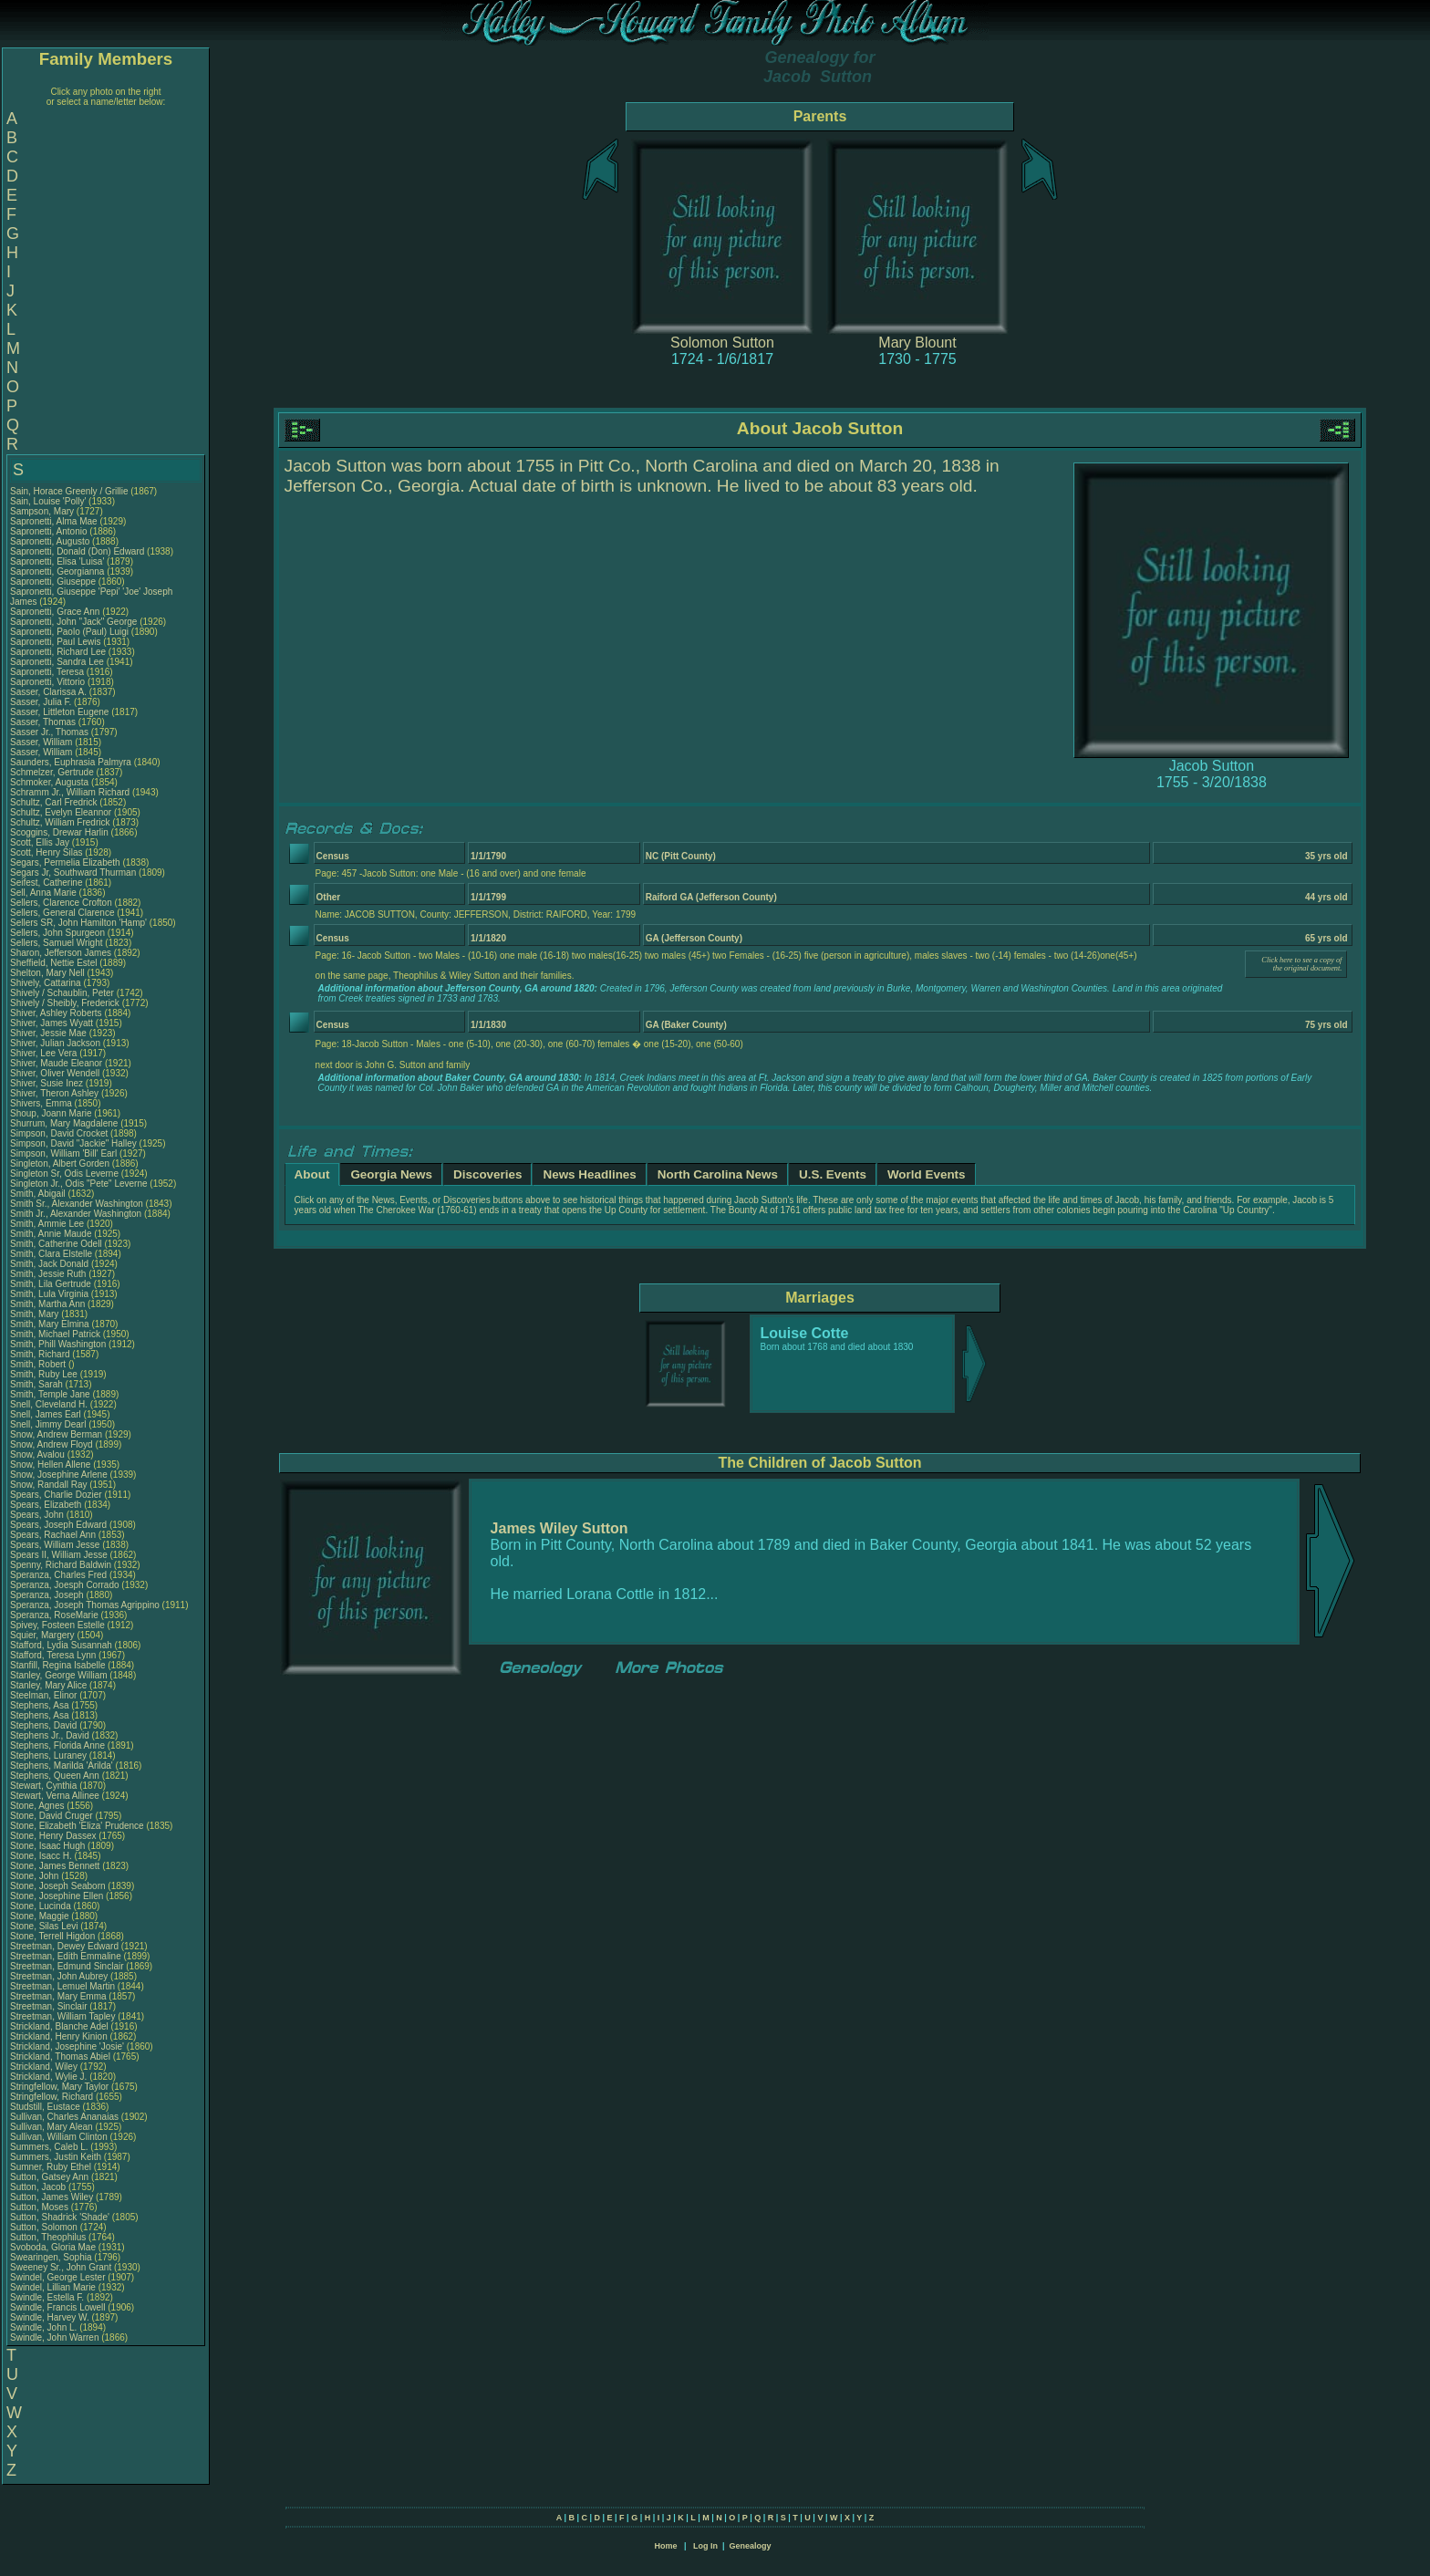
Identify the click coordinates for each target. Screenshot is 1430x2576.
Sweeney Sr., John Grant (60, 2267)
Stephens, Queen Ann (56, 1776)
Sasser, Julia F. (40, 702)
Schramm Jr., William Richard (70, 792)
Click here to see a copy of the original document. (1301, 964)
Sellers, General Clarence (62, 913)
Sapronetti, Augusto (51, 541)
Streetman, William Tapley (62, 2016)
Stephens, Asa (40, 1705)
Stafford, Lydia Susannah (61, 1645)
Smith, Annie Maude (51, 1234)
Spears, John (38, 1515)
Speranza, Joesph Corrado (64, 1585)
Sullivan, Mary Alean (51, 2127)
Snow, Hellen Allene (50, 1464)
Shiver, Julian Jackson (55, 1043)
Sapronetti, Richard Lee (58, 652)
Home (665, 2545)
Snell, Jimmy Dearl (48, 1424)
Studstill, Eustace (46, 2107)
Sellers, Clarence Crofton (61, 903)
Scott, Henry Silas (46, 852)
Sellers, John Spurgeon (57, 933)
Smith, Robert (39, 1364)
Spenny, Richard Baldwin (60, 1565)
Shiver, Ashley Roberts (56, 1013)
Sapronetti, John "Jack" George (73, 622)
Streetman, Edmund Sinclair (67, 1966)
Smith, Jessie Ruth (48, 1274)
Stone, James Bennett (54, 1866)
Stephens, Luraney (49, 1755)
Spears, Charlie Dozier (56, 1495)
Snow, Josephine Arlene (59, 1475)
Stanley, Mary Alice (48, 1685)
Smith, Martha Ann (47, 1304)
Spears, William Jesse (54, 1545)
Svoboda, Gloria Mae (53, 2247)
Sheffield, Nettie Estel (53, 963)
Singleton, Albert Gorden (59, 1163)
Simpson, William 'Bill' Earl (63, 1153)
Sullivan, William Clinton (59, 2137)
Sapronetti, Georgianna (58, 571)
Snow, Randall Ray (49, 1485)
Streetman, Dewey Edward (64, 1946)
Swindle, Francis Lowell (58, 2307)
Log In (705, 2545)
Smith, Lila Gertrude (50, 1284)
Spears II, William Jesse (59, 1555)
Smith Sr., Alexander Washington (76, 1204)
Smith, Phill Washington (58, 1344)
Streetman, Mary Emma (58, 1996)
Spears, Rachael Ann (53, 1535)
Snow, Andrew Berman (56, 1434)
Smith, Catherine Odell (56, 1244)
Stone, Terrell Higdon (52, 1936)
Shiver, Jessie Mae (48, 1033)
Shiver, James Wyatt (51, 1023)
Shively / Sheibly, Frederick (66, 1003)
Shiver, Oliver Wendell (54, 1073)
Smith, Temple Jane (50, 1394)
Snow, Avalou (38, 1454)
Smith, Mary (35, 1314)
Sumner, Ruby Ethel (50, 2167)
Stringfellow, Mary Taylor (59, 2087)
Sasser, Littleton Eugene (59, 712)
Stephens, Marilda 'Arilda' (63, 1766)
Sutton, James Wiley (51, 2197)
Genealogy (751, 2545)
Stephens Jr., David (51, 1735)
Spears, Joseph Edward (58, 1525)
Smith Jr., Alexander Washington (75, 1214)
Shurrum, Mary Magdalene (64, 1123)
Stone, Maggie (40, 1916)
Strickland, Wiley (45, 2067)
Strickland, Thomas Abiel (60, 2056)
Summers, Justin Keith (55, 2157)
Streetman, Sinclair (49, 2006)
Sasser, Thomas (44, 722)
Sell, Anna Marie (43, 893)
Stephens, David (44, 1725)
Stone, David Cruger (51, 1816)
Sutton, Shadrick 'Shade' (61, 2217)
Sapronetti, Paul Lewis (55, 642)
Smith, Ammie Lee (47, 1224)
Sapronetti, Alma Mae (54, 521)
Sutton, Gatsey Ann (49, 2177)
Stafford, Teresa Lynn (53, 1655)
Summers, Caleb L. (49, 2147)
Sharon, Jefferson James (60, 953)
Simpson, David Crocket (59, 1133)
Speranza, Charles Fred (58, 1575)
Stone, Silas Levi (44, 1926)
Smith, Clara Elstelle (51, 1254)
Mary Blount (917, 342)
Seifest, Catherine (47, 883)
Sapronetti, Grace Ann (54, 612)
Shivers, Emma (42, 1103)
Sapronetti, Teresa (48, 672)
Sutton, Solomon (45, 2227)
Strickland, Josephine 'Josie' (68, 2046)
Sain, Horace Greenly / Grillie (69, 491)
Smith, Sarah (38, 1384)
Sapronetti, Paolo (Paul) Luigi (69, 632)
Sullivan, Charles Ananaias (64, 2117)
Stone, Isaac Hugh (47, 1846)
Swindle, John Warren (54, 2337)
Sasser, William (42, 742)
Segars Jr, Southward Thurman (73, 872)
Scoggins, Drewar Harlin (59, 832)
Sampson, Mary (43, 511)
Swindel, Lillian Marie (53, 2287)
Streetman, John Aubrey (59, 1976)
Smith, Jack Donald (49, 1264)
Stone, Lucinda (42, 1906)
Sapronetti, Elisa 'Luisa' (58, 561)
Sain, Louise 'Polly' (48, 501)
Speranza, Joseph (48, 1595)
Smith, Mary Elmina (49, 1324)
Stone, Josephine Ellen (56, 1896)
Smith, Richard (41, 1354)
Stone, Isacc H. (41, 1856)
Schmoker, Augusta (50, 782)
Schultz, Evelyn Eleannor (60, 812)
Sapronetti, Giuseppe (54, 581)
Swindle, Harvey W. (49, 2317)
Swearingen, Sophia (52, 2257)
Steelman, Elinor (44, 1695)
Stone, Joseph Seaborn (58, 1886)
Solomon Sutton (722, 342)
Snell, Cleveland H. (49, 1404)
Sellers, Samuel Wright (56, 943)
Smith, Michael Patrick (55, 1334)
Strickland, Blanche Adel (59, 2026)
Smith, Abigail (38, 1194)
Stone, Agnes (38, 1806)
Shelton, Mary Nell (47, 973)
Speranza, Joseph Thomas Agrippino (85, 1605)
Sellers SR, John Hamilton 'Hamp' (78, 923)
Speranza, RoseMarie (55, 1615)
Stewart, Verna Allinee (54, 1796)
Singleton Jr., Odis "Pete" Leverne (79, 1184)
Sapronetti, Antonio (49, 531)
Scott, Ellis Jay (39, 842)
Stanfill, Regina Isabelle (58, 1665)
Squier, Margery (43, 1635)
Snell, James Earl (45, 1414)
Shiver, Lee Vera (43, 1053)
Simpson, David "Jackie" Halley (73, 1143)
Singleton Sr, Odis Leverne (64, 1174)
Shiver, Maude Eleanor (56, 1063)
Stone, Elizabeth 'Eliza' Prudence (77, 1826)
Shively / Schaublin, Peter (63, 993)
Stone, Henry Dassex (53, 1836)
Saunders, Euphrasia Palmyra (70, 762)
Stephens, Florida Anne (57, 1745)
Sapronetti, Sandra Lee (57, 662)
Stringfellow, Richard (53, 2097)
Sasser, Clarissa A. (48, 692)
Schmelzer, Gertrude (53, 772)
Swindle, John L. (43, 2327)
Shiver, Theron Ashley (54, 1093)
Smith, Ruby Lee (44, 1374)
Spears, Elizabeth (47, 1505)
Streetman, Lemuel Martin (62, 1986)
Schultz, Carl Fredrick (54, 802)
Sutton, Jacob (39, 2187)
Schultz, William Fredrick (59, 822)
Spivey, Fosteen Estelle (57, 1625)
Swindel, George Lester (58, 2277)
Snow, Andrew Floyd (51, 1444)
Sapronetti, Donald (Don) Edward (77, 551)
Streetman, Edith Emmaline (65, 1956)
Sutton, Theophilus (49, 2237)
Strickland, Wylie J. (48, 2077)
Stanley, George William (59, 1675)
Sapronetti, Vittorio (49, 682)
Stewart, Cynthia (44, 1786)
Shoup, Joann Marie (51, 1113)
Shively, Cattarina (46, 983)
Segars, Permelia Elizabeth (65, 862)
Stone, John (35, 1876)
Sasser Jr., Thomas (50, 732)
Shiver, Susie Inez (46, 1083)
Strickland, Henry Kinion (59, 2036)
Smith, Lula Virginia (49, 1294)
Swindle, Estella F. (47, 2297)
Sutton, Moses (40, 2207)
